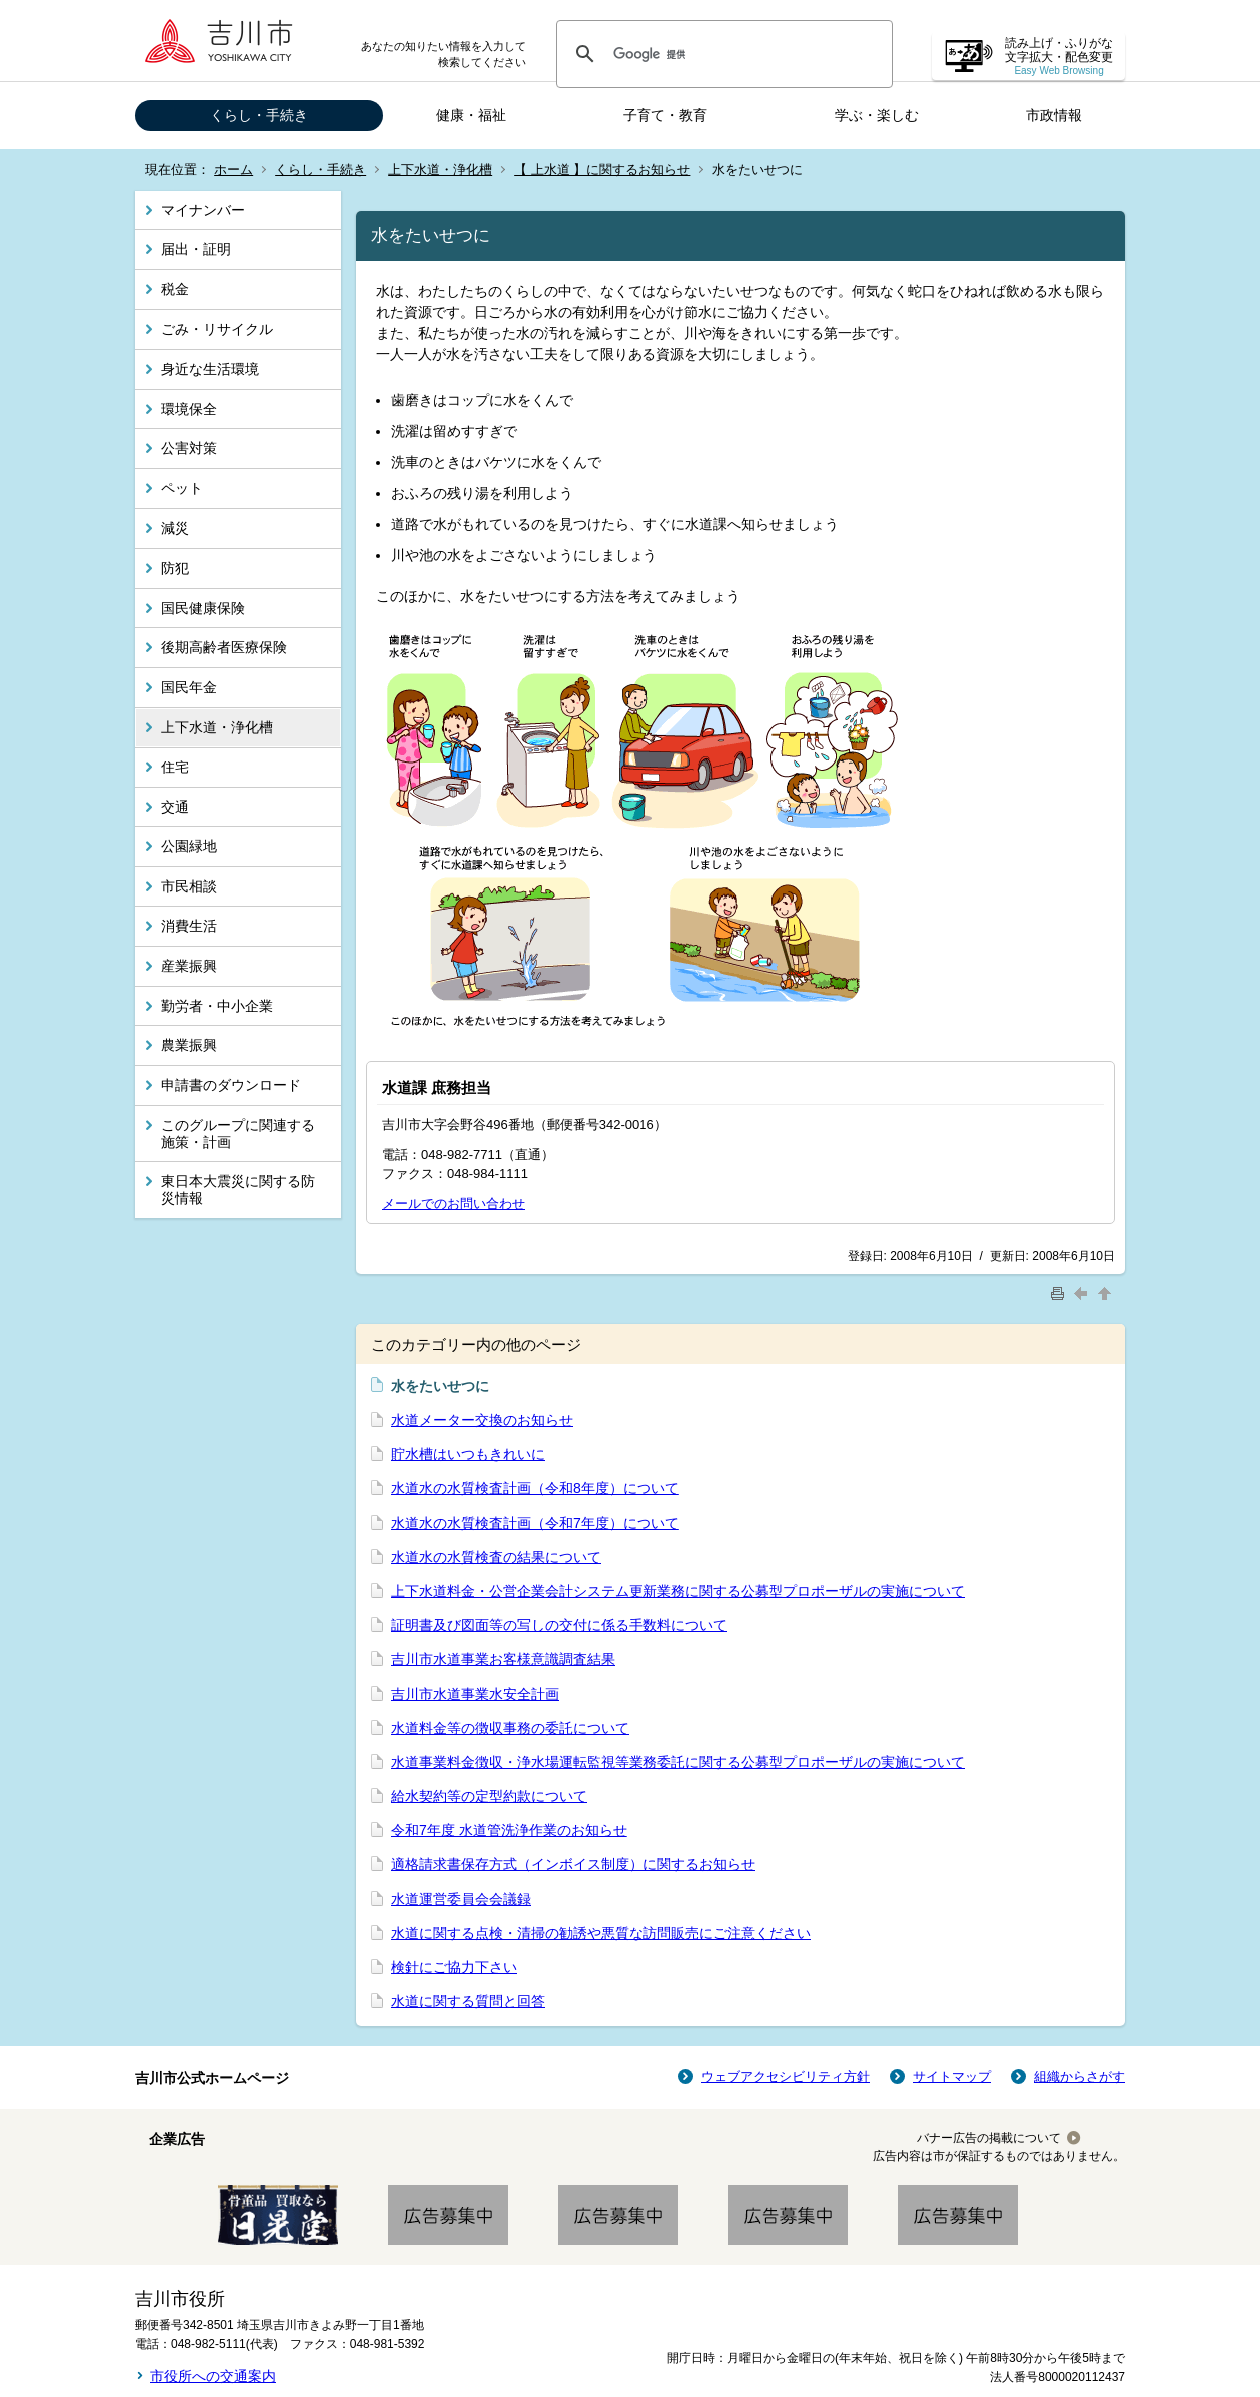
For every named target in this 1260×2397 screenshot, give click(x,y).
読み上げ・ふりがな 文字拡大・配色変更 (1059, 56)
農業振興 (189, 1045)
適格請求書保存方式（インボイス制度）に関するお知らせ (573, 1864)
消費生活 (189, 926)
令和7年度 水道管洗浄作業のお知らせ (509, 1830)
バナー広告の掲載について (989, 2138)
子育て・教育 (665, 115)
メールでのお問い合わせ (453, 1203)
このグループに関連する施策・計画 (238, 1133)
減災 (175, 528)
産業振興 (189, 966)
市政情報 (1054, 115)
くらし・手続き (259, 115)
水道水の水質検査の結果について (496, 1557)
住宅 (175, 767)
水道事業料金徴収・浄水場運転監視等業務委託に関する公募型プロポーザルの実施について (678, 1762)
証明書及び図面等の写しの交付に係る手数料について (559, 1625)
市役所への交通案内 (213, 2376)
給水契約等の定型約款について (489, 1796)
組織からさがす (1079, 2076)
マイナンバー (203, 210)
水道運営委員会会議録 (461, 1899)
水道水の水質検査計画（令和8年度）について (535, 1488)
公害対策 (189, 448)
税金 (175, 289)
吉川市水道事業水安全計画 (475, 1694)
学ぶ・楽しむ (877, 115)
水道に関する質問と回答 (468, 2001)
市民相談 (189, 886)
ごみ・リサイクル (217, 329)
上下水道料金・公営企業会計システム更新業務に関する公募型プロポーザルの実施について (678, 1591)
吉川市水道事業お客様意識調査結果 (503, 1659)
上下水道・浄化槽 (440, 169)
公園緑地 (189, 846)
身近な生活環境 (210, 369)
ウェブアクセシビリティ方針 (785, 2076)
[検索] (721, 54)
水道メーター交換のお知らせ (482, 1420)
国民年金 (189, 687)
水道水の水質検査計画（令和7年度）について (535, 1523)
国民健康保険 (203, 608)
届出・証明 (196, 249)
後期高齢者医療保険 (224, 647)
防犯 (175, 568)
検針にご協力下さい (454, 1967)
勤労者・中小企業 (217, 1006)
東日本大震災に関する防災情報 (238, 1189)
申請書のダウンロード (231, 1085)
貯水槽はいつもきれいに (468, 1454)
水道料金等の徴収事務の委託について (510, 1728)
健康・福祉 (471, 115)
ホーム (233, 169)
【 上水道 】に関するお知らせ (602, 169)
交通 (175, 807)
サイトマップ (952, 2076)
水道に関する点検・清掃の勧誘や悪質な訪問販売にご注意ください (601, 1933)
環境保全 (189, 409)
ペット (182, 488)
